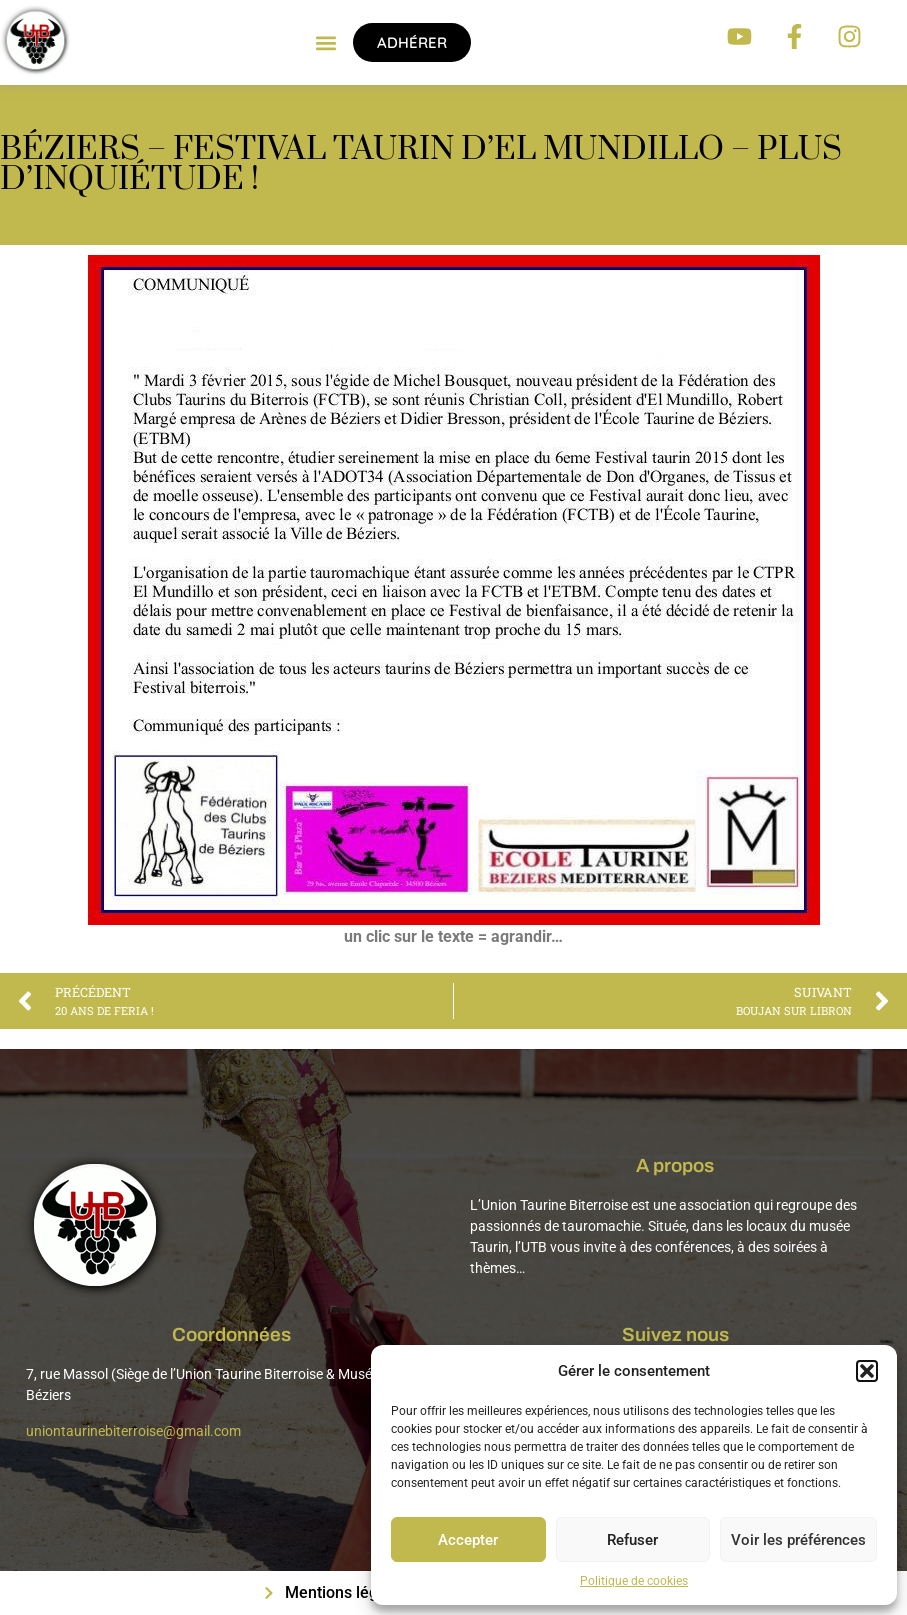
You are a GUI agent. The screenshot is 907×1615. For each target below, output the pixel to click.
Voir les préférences (798, 1540)
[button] (867, 1371)
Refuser (632, 1540)
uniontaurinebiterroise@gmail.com (133, 1431)
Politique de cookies (634, 1581)
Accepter (468, 1540)
